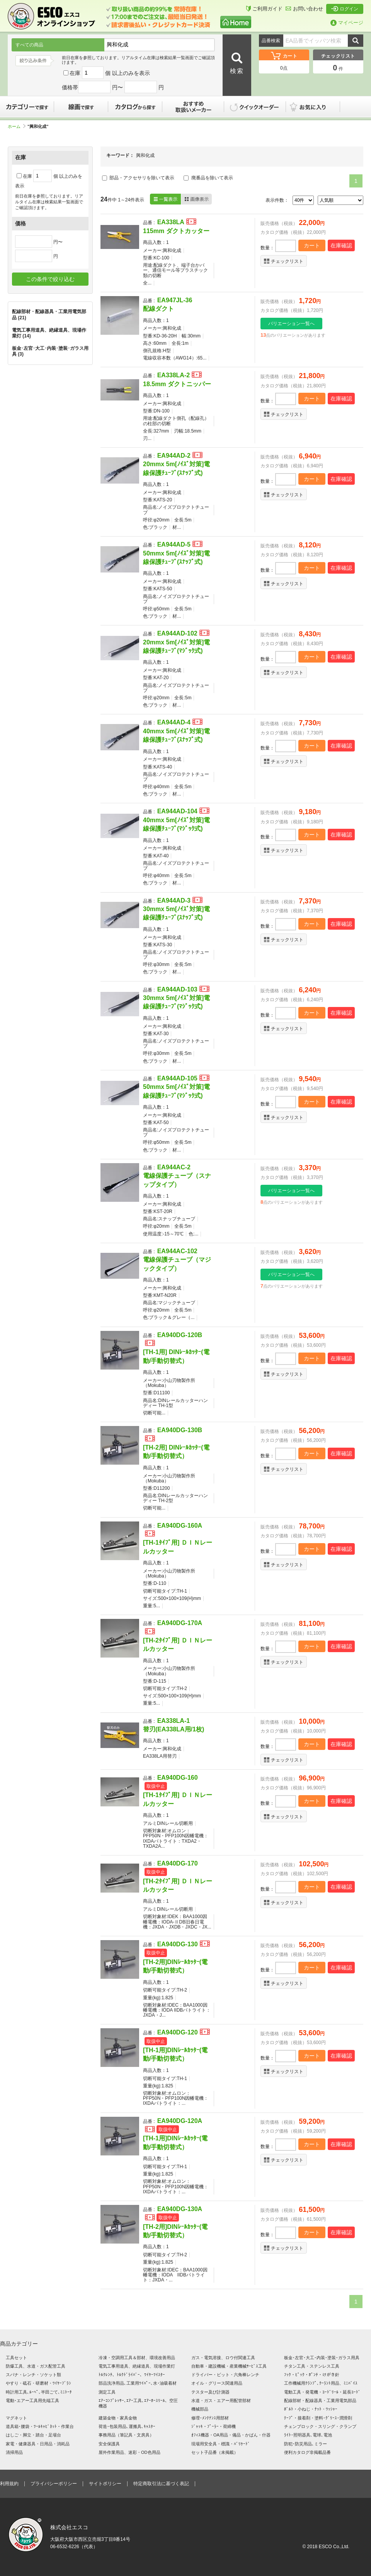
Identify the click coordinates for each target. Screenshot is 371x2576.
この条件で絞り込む (50, 279)
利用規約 (9, 2483)
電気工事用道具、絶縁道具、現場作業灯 (137, 2366)
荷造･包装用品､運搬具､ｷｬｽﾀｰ (127, 2426)
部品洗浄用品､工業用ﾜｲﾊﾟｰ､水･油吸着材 (138, 2383)
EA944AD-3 (174, 900)
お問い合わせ (304, 9)
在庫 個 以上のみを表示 (106, 73)
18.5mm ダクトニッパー (177, 384)
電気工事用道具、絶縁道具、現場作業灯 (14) (49, 333)
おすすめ (193, 107)
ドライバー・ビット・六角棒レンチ (225, 2374)
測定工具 (107, 2392)
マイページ (346, 23)
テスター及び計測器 (210, 2392)
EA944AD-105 (177, 1078)
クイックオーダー (255, 107)
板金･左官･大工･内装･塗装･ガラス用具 (321, 2357)
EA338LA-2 (173, 375)
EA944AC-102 (177, 1251)
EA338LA (170, 222)
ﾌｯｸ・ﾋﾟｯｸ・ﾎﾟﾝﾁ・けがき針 (311, 2374)
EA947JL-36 (174, 300)
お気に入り (317, 107)
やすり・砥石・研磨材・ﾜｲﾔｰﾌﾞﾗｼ (38, 2383)
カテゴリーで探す (27, 107)
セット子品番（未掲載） (214, 2452)
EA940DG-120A (180, 2121)
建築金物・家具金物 (118, 2418)
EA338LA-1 (173, 1720)
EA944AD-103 (177, 989)
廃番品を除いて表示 (208, 178)
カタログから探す (135, 107)
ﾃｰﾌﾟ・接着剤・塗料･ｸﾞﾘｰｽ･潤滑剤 (318, 2418)
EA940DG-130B (180, 1430)
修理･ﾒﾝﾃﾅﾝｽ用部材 (210, 2418)
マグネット (16, 2418)
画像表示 (196, 199)
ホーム (17, 126)
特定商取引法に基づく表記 (161, 2483)
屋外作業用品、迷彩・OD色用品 (129, 2452)
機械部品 (199, 2409)
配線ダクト (158, 308)
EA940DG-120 (177, 2032)
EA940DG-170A (180, 1623)
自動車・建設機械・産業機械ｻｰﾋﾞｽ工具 (229, 2366)
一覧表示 (165, 199)
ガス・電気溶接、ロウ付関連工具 (223, 2357)
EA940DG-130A (180, 2209)
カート (312, 245)
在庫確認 (341, 245)
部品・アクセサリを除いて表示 (138, 178)
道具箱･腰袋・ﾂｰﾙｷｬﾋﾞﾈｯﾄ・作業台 (40, 2426)
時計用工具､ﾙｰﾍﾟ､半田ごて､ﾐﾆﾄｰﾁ (39, 2392)
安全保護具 (109, 2443)
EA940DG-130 (177, 1944)
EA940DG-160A (180, 1525)
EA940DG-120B (180, 1335)
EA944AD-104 (177, 811)
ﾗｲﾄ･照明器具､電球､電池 (308, 2435)
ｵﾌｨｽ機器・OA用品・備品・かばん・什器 (231, 2435)
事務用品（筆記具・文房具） (126, 2435)
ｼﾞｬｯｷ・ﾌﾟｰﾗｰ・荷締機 (213, 2426)
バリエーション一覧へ (291, 323)
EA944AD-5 (174, 544)
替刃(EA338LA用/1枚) (173, 1729)
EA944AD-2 (174, 455)
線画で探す (81, 107)
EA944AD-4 (174, 722)
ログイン (344, 9)
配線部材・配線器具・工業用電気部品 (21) (49, 314)
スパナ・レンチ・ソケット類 (33, 2374)
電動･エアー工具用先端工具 (32, 2400)
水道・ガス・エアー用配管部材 (221, 2400)
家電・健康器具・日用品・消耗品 (38, 2443)
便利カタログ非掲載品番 (307, 2452)
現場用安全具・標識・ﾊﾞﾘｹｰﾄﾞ (220, 2443)
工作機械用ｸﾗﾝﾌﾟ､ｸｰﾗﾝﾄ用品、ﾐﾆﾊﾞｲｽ (320, 2383)
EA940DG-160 (177, 1777)
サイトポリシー (105, 2483)
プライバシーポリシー (54, 2483)
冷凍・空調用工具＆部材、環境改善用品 (137, 2357)
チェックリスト (283, 261)
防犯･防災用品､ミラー (305, 2443)
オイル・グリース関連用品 (216, 2383)
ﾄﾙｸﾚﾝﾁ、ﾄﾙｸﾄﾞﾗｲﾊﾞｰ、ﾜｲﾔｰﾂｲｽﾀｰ (132, 2374)
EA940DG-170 (177, 1863)
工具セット (16, 2357)
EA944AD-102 (177, 633)
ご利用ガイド (264, 9)
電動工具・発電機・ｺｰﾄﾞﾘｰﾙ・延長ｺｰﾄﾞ (322, 2392)
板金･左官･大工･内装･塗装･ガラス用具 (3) (50, 351)
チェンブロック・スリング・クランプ (320, 2426)
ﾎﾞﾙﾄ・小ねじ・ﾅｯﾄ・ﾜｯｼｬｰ (310, 2409)
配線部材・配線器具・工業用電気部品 (320, 2400)
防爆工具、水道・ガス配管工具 (35, 2366)
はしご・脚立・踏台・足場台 (33, 2435)
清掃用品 (14, 2452)
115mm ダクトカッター (176, 231)
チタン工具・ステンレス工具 (311, 2366)
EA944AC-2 (174, 1167)
